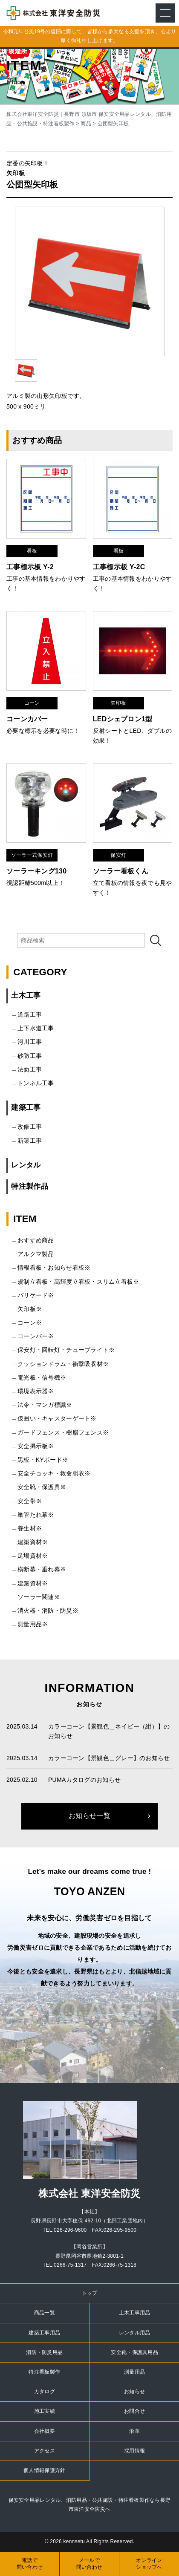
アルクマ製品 (35, 1254)
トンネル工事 (35, 1083)
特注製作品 (29, 1186)
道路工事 (29, 1014)
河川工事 (29, 1041)
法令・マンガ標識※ (44, 1404)
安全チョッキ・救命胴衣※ (53, 1473)
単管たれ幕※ (35, 1514)
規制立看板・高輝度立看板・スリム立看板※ (78, 1281)
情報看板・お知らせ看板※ (53, 1267)
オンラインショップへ (149, 2563)
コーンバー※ (35, 1336)
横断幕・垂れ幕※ (41, 1569)
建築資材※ (32, 1542)
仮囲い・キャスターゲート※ (57, 1418)
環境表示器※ (35, 1391)
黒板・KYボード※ (42, 1459)
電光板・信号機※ (41, 1377)
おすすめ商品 (35, 1240)
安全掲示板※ (35, 1446)
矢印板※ (29, 1308)
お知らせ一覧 (89, 1815)
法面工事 (29, 1069)
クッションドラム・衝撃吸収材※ (63, 1363)
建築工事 (25, 1108)
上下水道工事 (35, 1028)
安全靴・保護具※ (41, 1487)
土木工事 (25, 995)
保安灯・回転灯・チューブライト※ (66, 1349)
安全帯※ (29, 1501)
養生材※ (29, 1528)
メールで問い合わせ (89, 2563)
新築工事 (29, 1140)
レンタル (25, 1165)
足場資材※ (32, 1555)
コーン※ (29, 1322)
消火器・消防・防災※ (47, 1610)
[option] (89, 281)
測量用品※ (32, 1624)
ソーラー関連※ (38, 1596)
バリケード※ (35, 1295)
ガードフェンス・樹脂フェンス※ (63, 1432)
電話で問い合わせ (30, 2563)
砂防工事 (29, 1055)
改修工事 (29, 1126)
